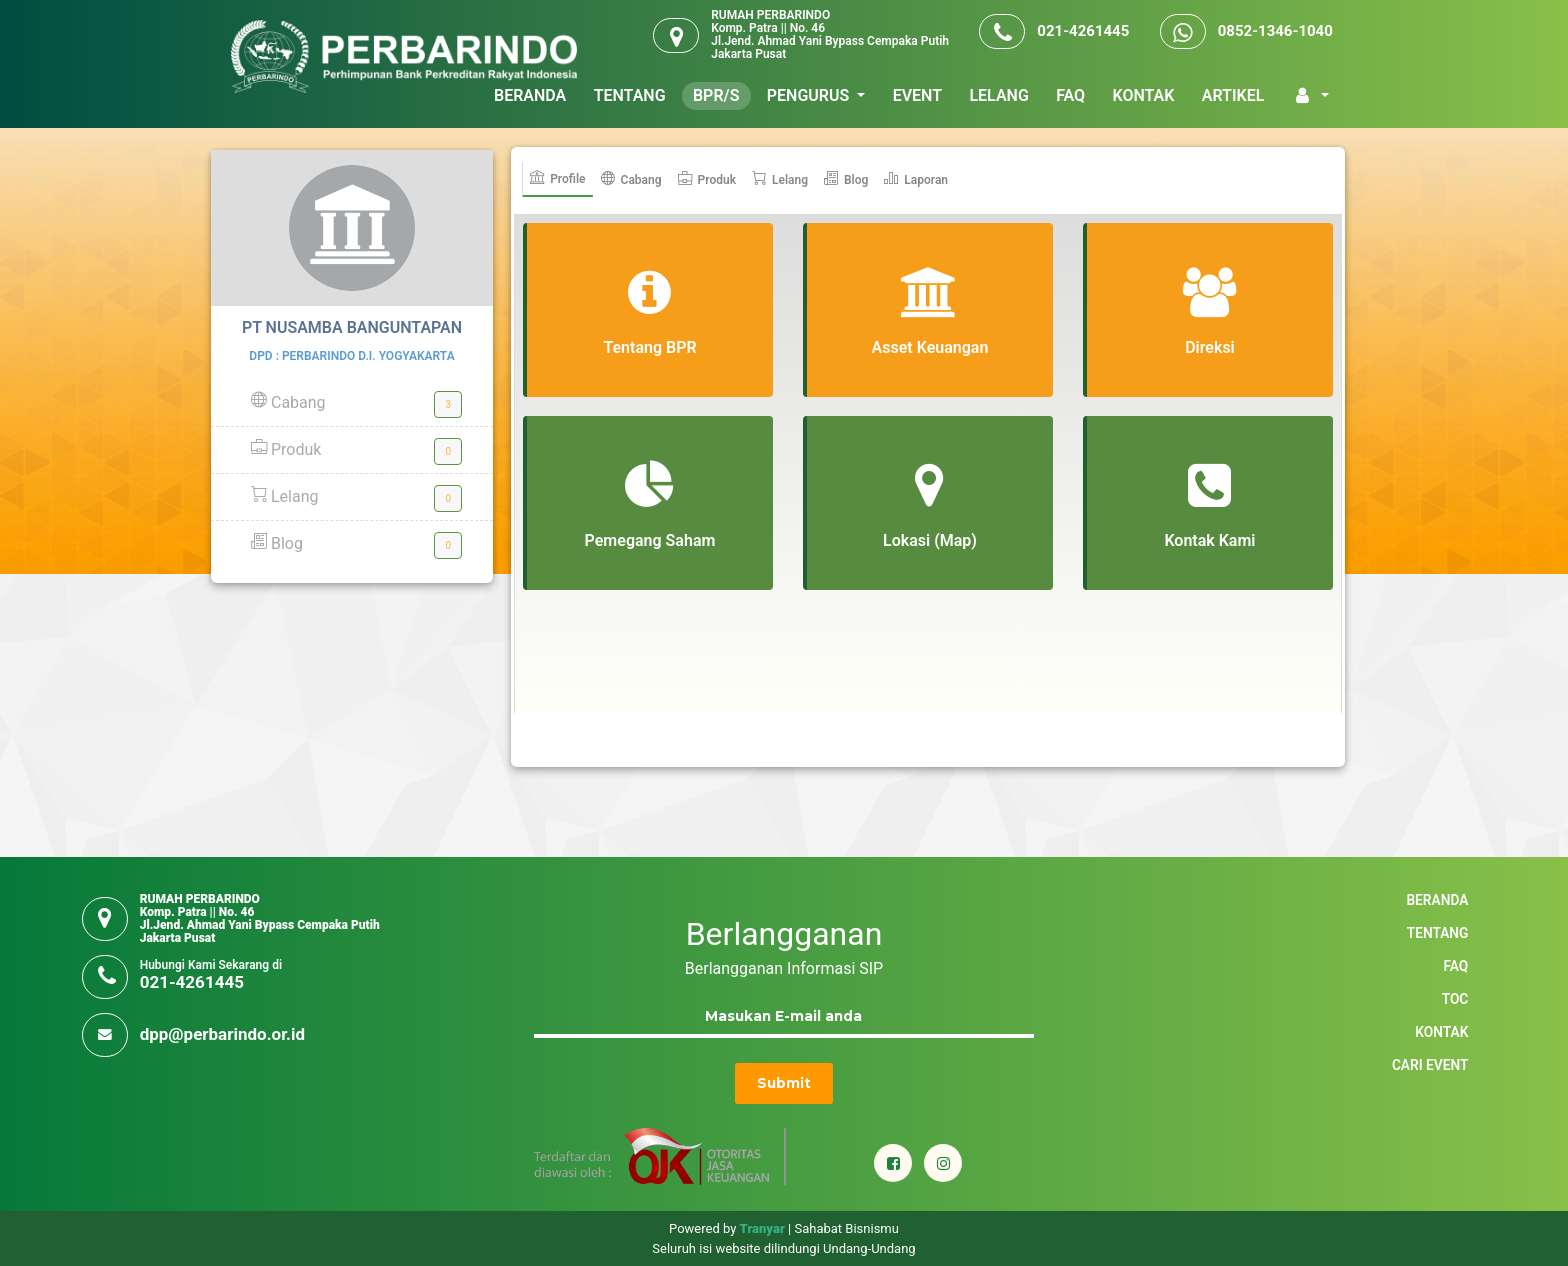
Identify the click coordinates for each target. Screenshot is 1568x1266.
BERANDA (530, 95)
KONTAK (1144, 95)
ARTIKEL (1233, 95)
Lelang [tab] (780, 179)
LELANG (998, 95)
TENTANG (630, 95)
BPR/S (716, 95)
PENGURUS (810, 95)
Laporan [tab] (916, 179)
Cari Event (1430, 1065)
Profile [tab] (557, 178)
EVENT (917, 95)
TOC (1455, 999)
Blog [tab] (846, 179)
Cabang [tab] (631, 179)
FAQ (1070, 95)
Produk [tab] (707, 179)
